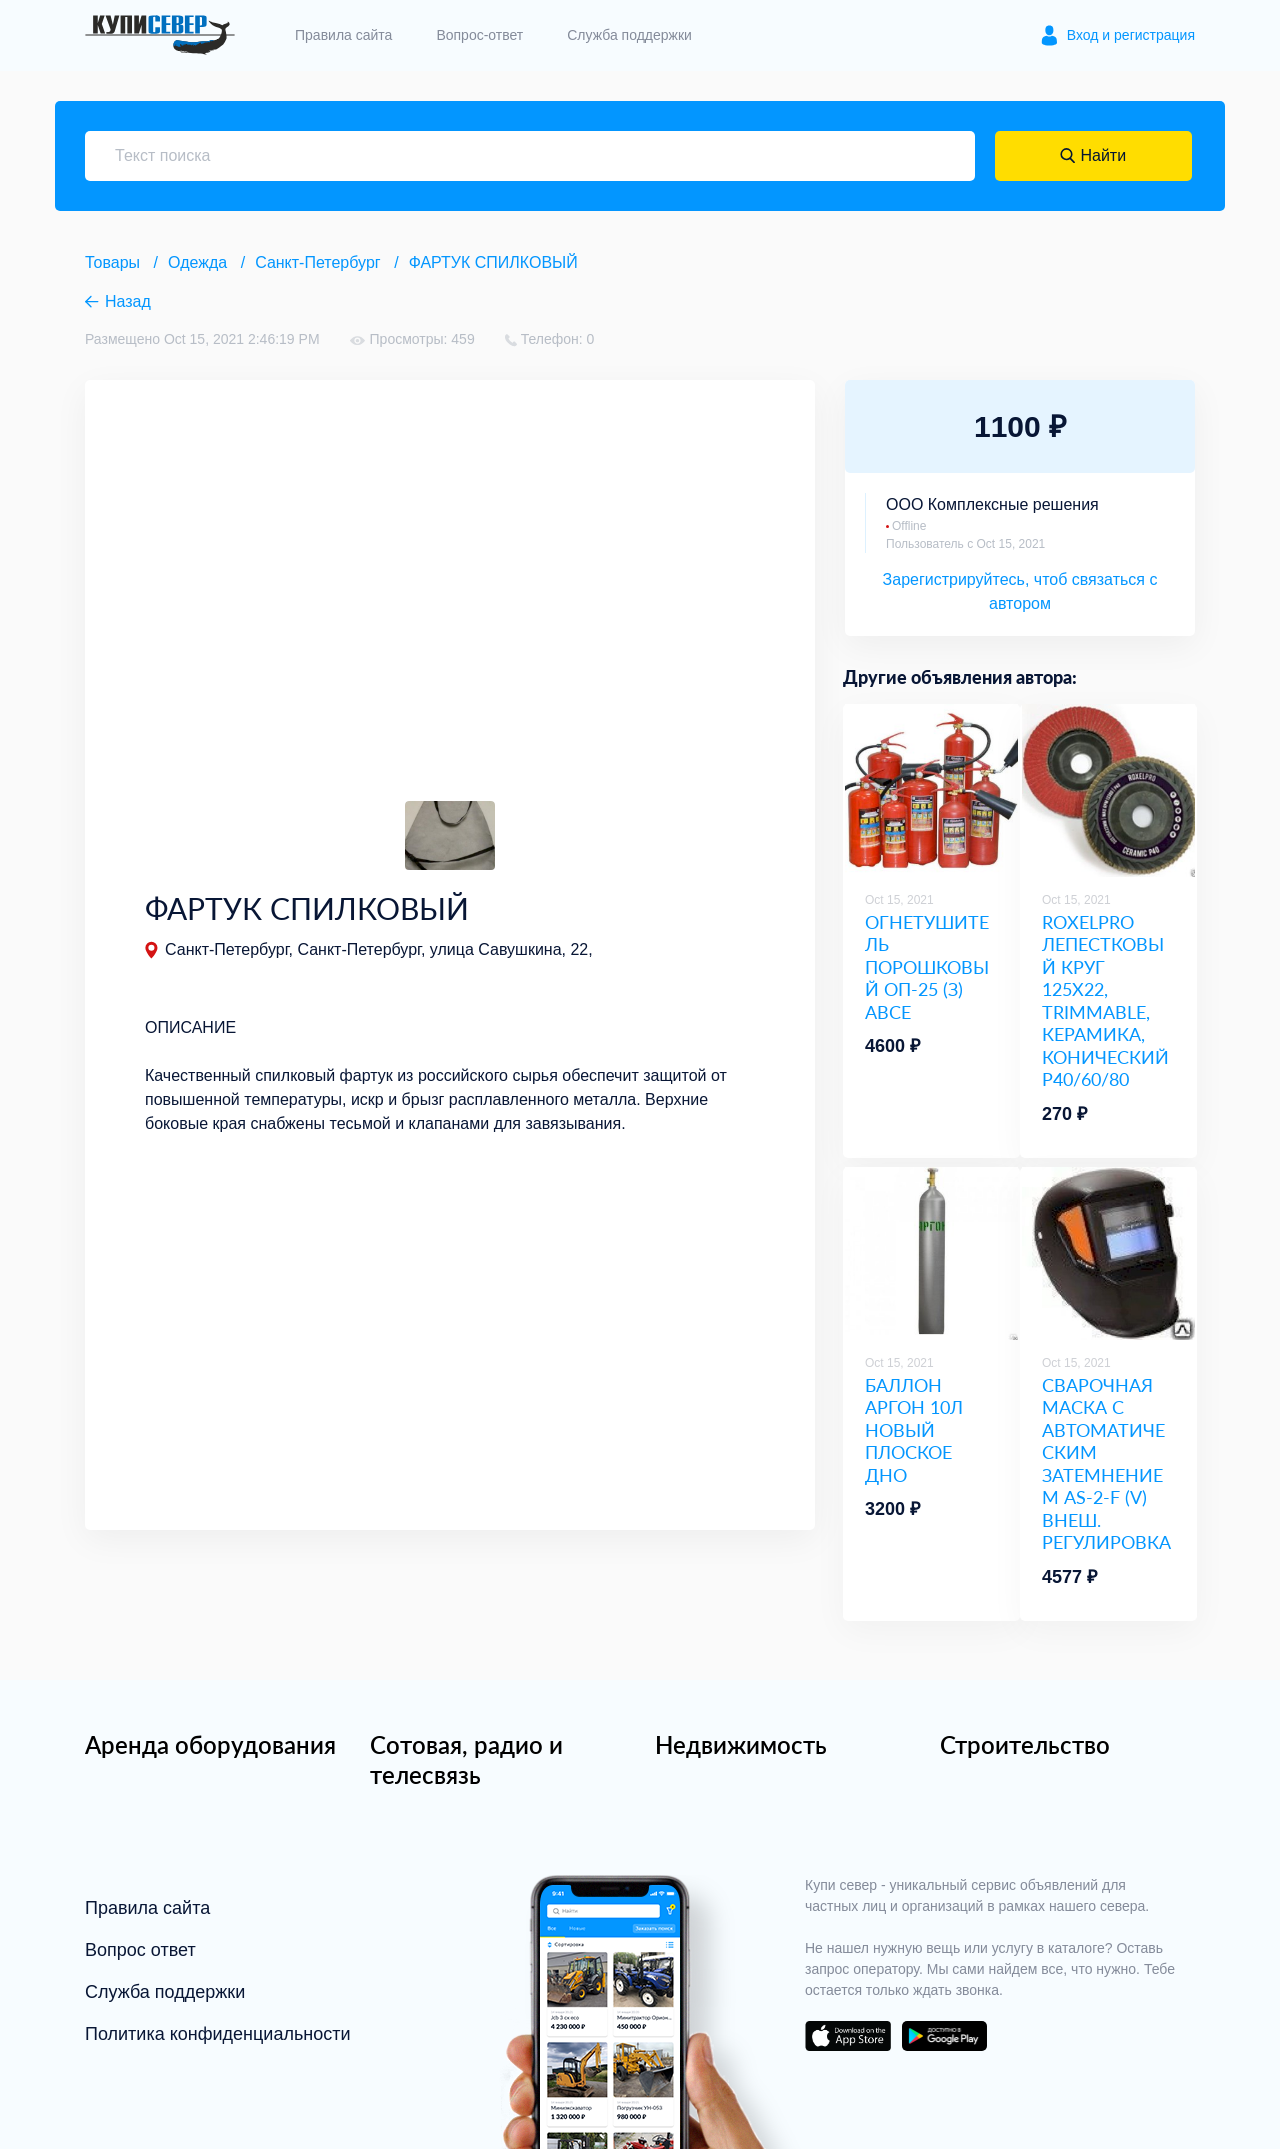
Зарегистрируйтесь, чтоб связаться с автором (1020, 591)
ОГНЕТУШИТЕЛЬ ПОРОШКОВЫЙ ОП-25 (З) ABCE (927, 967)
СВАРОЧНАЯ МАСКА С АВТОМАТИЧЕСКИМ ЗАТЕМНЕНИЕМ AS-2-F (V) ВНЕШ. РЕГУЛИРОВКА (1106, 1464)
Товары (112, 262)
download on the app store (848, 2036)
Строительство (1025, 1744)
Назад (128, 301)
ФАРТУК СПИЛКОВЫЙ (493, 262)
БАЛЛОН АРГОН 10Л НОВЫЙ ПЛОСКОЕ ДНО (914, 1430)
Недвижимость (741, 1744)
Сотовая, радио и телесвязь (466, 1759)
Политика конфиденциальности (218, 2034)
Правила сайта (343, 35)
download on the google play (944, 2036)
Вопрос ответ (140, 1950)
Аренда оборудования (210, 1744)
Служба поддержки (629, 35)
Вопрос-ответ (479, 35)
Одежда (197, 262)
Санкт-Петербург (317, 262)
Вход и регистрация (1131, 35)
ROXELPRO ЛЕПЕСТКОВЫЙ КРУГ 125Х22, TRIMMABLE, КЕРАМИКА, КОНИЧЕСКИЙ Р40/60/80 (1105, 1001)
